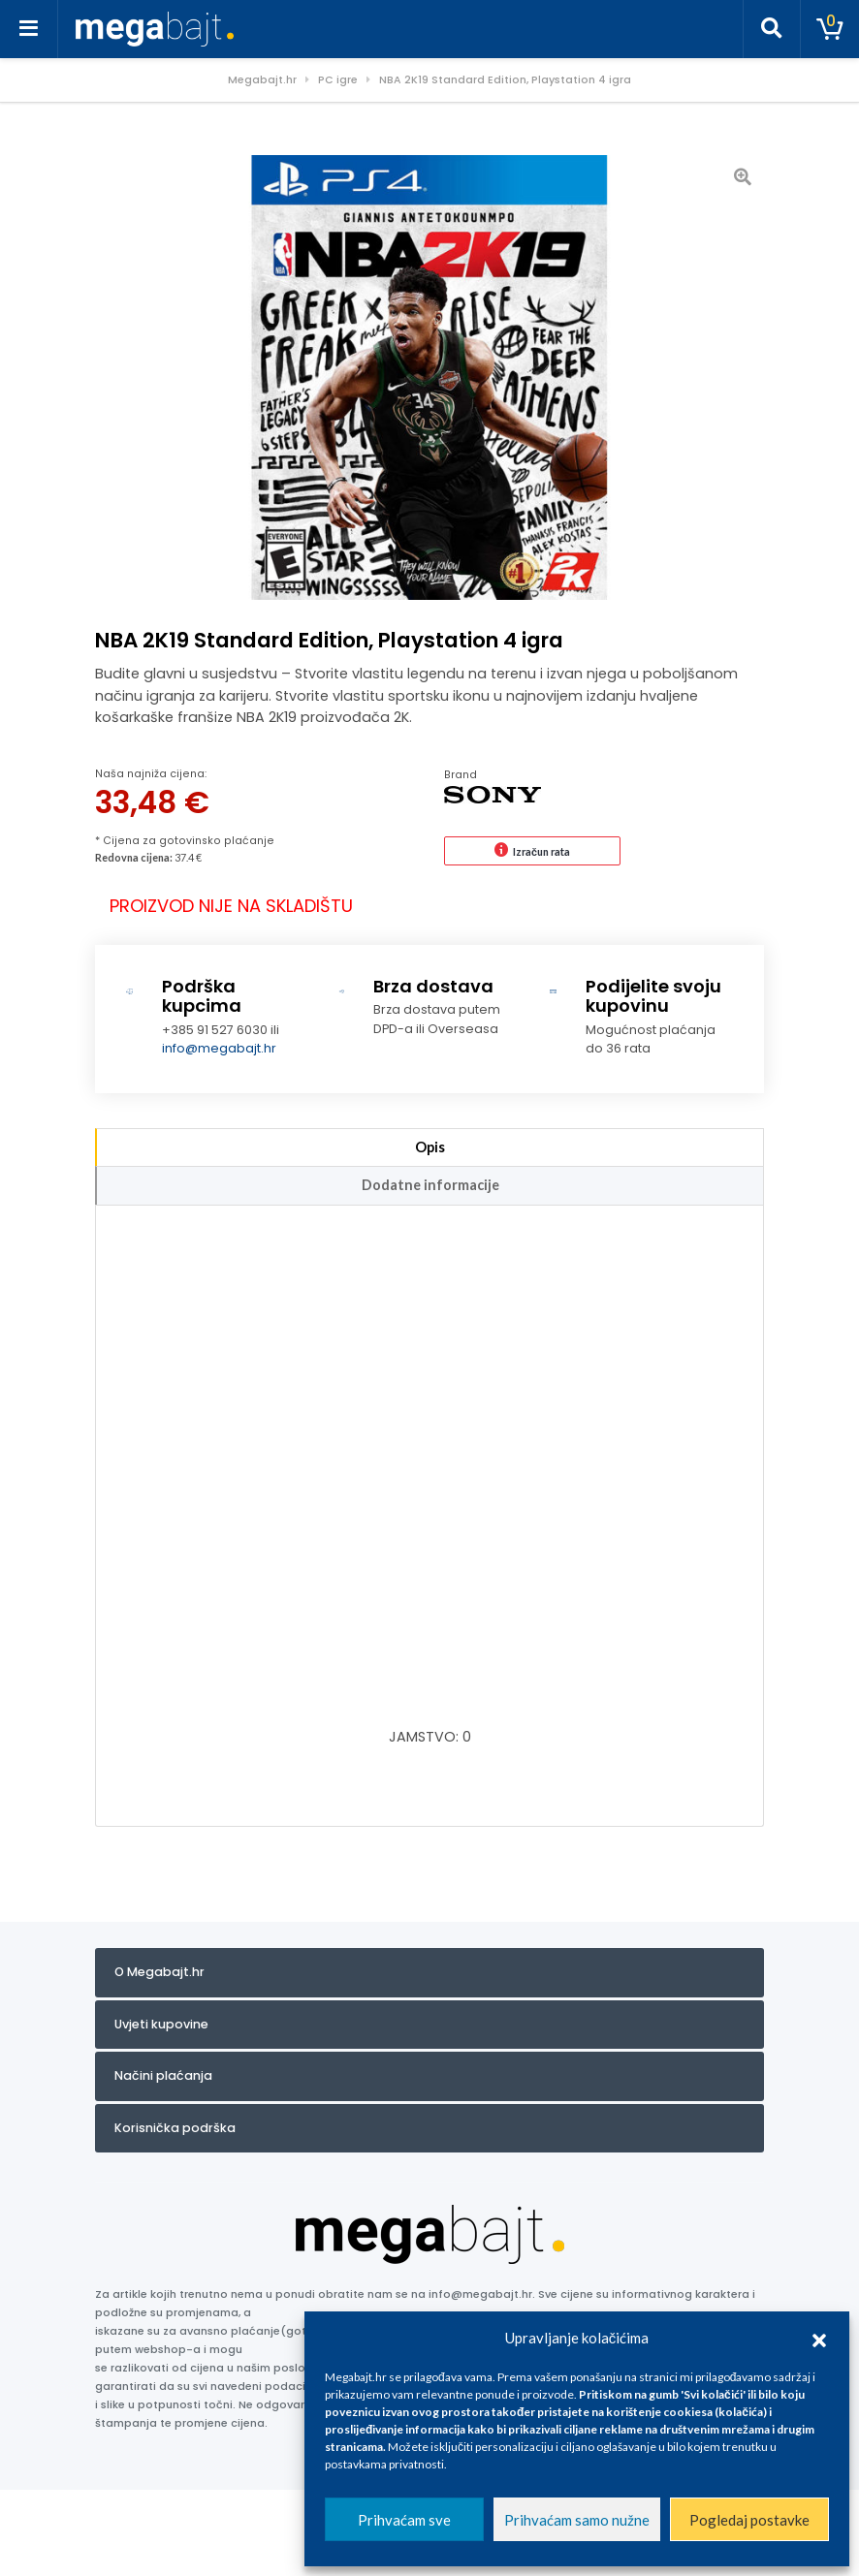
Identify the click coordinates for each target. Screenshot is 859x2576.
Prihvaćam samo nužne (577, 2520)
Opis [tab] (430, 1147)
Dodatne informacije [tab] (430, 1185)
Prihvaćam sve (404, 2520)
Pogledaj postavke (749, 2520)
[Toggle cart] (830, 29)
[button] (819, 2337)
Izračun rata (541, 851)
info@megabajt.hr (219, 1048)
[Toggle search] (772, 29)
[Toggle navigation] (29, 29)
